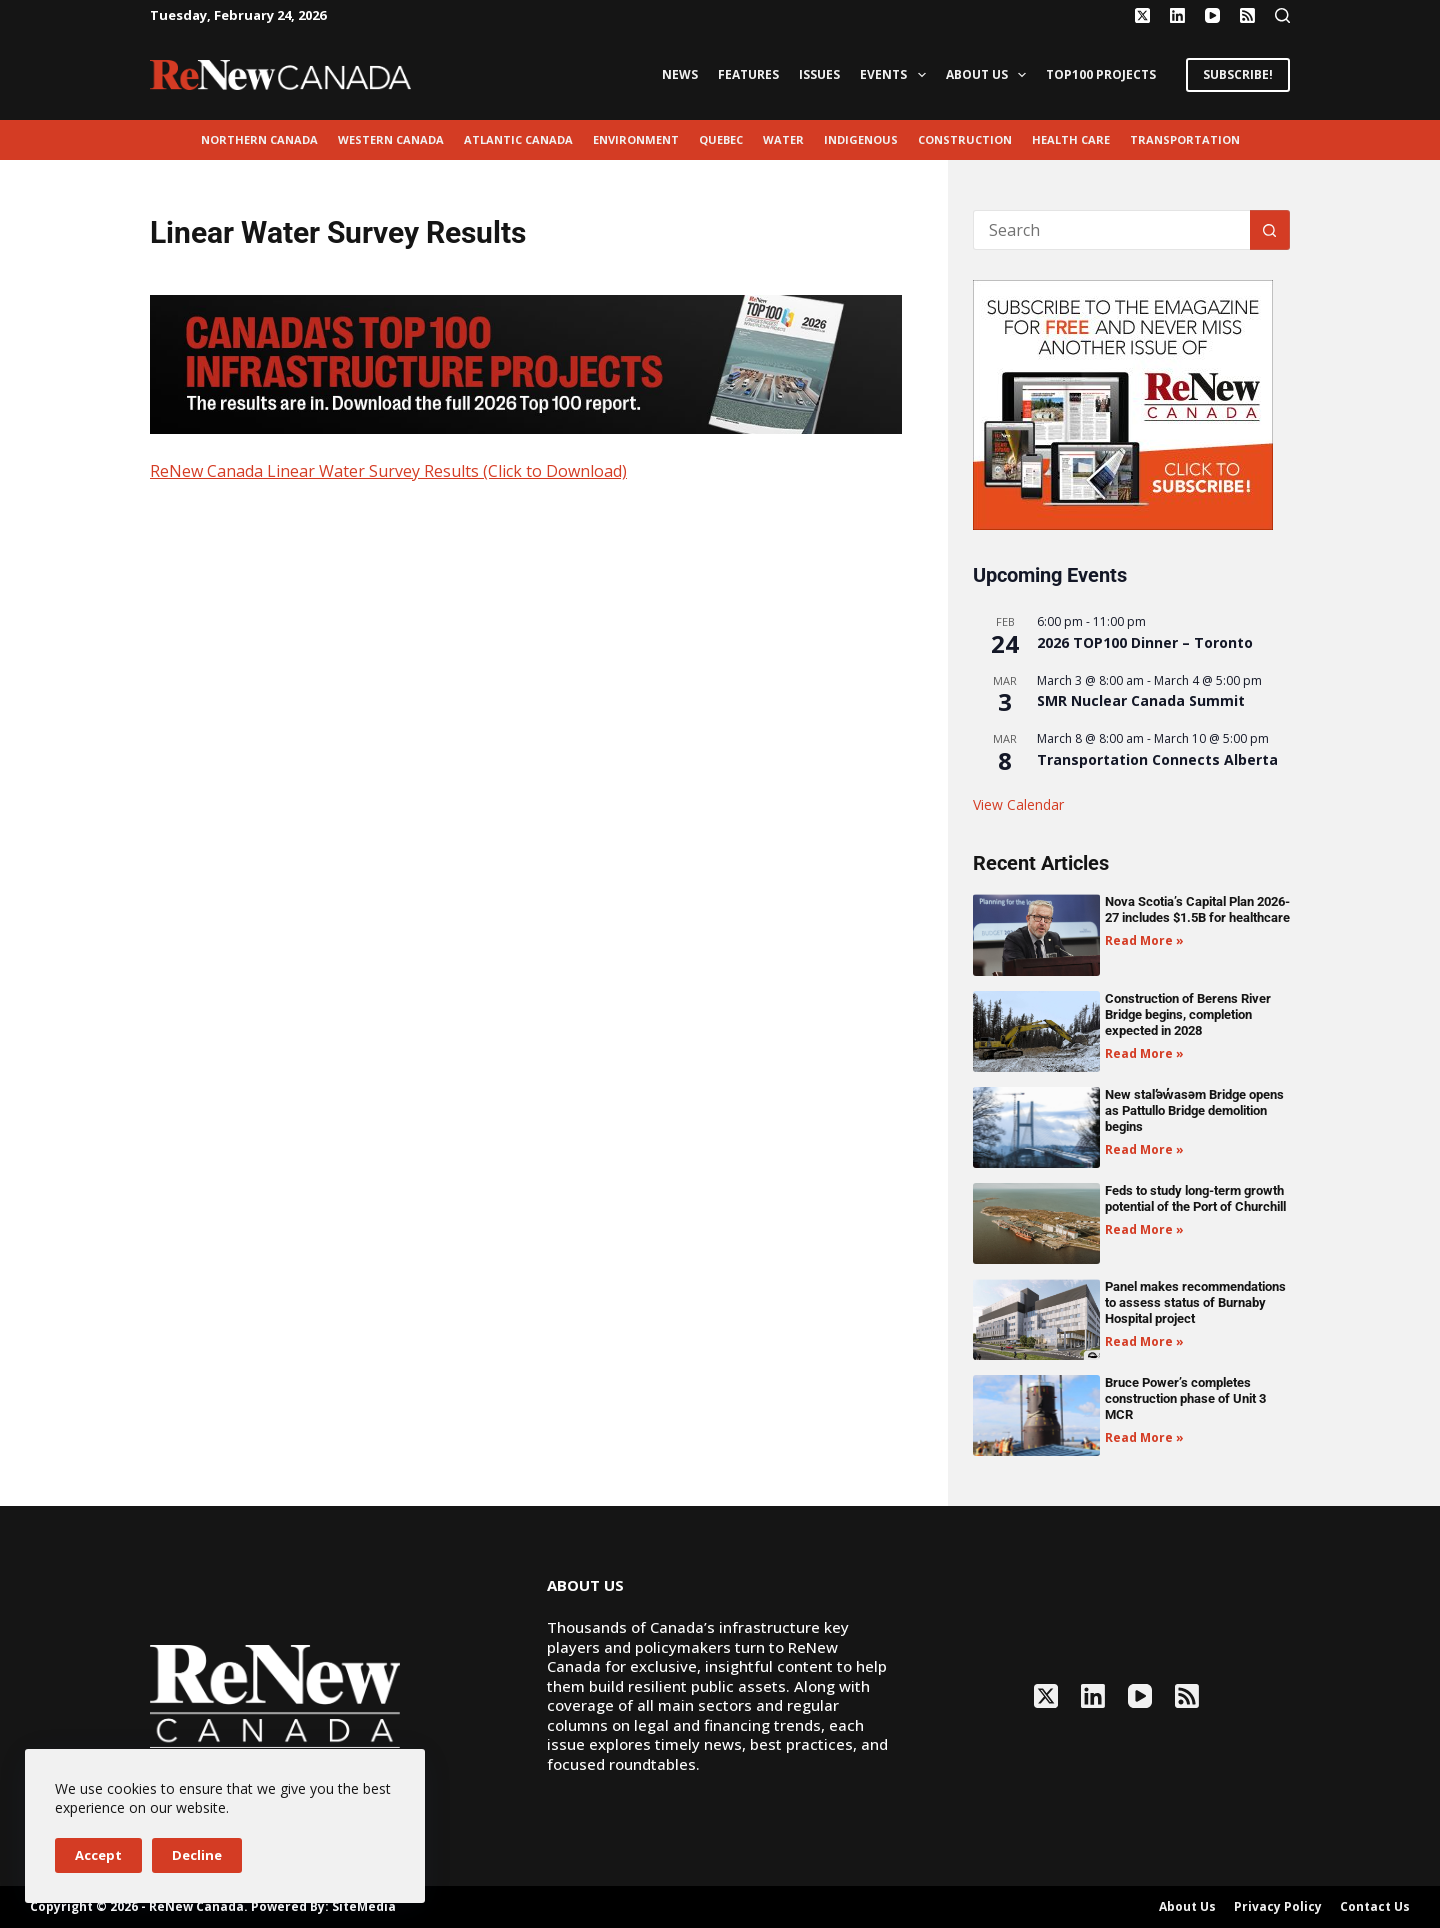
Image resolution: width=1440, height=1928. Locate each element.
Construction (965, 139)
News (680, 74)
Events (896, 75)
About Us (990, 75)
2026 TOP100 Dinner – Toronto (1145, 642)
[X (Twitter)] (1142, 15)
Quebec (721, 139)
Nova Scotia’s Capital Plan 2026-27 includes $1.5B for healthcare (1197, 909)
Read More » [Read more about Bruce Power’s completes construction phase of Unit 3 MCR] (1144, 1437)
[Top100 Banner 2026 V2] (526, 363)
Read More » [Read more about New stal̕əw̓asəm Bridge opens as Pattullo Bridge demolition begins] (1144, 1149)
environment (636, 139)
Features (748, 74)
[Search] (1282, 15)
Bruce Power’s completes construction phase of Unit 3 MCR (1185, 1398)
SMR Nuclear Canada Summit (1141, 700)
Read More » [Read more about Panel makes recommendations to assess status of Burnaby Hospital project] (1144, 1341)
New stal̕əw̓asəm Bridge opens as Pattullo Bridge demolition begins (1194, 1110)
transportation (1185, 139)
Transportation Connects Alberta (1157, 759)
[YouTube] (1212, 15)
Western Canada (391, 139)
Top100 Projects (1101, 74)
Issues (819, 74)
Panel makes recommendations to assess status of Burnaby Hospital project (1195, 1302)
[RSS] (1247, 15)
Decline (197, 1855)
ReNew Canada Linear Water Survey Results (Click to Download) (388, 471)
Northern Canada (259, 139)
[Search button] (1270, 230)
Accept (98, 1855)
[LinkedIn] (1177, 15)
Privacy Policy (1278, 1907)
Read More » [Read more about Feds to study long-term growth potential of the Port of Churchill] (1144, 1229)
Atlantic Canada (518, 139)
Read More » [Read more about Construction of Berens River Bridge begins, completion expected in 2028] (1144, 1053)
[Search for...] (1111, 230)
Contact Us (1375, 1907)
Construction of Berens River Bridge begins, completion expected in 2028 (1188, 1014)
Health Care (1071, 139)
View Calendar (1018, 804)
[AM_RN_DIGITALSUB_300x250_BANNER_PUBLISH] (1123, 403)
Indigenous (861, 139)
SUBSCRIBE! (1238, 74)
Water (783, 139)
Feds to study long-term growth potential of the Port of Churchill (1195, 1198)
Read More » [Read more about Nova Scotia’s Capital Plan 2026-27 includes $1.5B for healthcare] (1144, 940)
